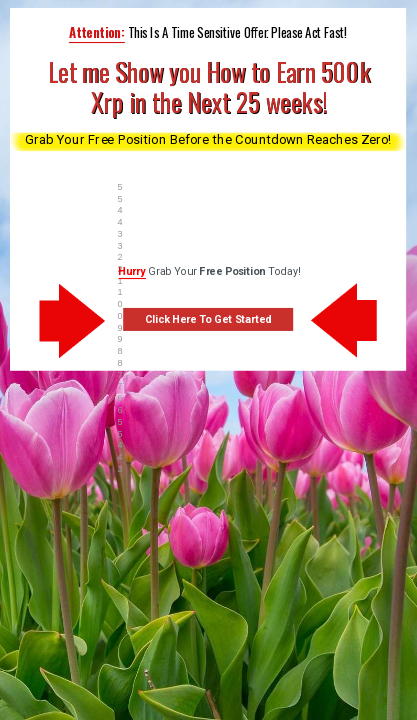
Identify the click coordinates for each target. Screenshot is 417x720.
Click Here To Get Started (208, 319)
